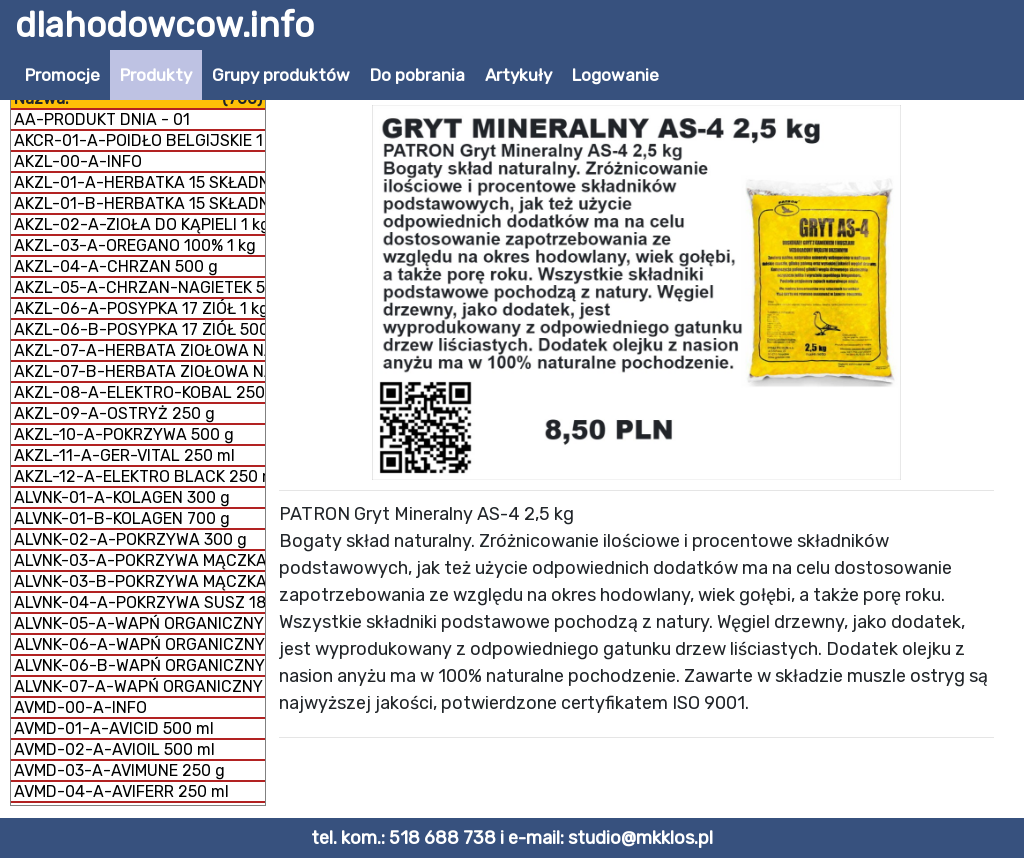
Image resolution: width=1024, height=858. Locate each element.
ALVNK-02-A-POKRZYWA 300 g (130, 539)
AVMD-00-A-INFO (80, 707)
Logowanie (615, 75)
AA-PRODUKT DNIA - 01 (102, 119)
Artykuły (518, 75)
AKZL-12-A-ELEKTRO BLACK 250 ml (139, 476)
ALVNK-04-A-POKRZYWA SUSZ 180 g (139, 602)
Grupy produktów (281, 75)
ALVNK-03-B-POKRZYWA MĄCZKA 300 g (139, 581)
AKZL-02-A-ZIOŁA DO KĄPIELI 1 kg (139, 224)
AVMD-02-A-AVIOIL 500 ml (114, 749)
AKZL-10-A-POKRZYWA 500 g (124, 434)
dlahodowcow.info (164, 25)
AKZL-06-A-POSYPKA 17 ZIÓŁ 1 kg (139, 308)
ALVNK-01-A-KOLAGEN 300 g (122, 497)
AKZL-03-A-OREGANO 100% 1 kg (135, 245)
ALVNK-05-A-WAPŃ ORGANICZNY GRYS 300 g (139, 623)
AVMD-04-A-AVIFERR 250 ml (121, 791)
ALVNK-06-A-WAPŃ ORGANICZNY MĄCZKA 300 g (139, 644)
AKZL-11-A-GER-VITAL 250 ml (124, 455)
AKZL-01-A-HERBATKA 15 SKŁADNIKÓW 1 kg (139, 182)
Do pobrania (417, 75)
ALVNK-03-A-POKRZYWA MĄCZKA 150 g (139, 560)
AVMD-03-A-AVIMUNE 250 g (119, 770)
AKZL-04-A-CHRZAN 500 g (116, 266)
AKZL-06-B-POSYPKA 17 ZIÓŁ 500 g (139, 329)
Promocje (62, 75)
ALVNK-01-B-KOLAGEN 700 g (122, 518)
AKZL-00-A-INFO (78, 161)
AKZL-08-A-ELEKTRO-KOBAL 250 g (139, 392)
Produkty (156, 75)
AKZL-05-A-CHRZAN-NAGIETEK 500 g (139, 287)
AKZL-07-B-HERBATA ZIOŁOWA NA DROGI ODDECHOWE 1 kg (139, 371)
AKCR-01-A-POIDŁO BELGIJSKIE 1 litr (139, 140)
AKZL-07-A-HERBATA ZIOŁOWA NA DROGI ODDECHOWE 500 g (139, 350)
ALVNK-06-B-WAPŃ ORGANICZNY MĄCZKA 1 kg (139, 665)
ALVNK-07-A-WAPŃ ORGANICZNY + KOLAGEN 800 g (139, 686)
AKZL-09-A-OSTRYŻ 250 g (114, 413)
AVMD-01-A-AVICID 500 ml (114, 728)
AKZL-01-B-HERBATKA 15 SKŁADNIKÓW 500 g (139, 203)
